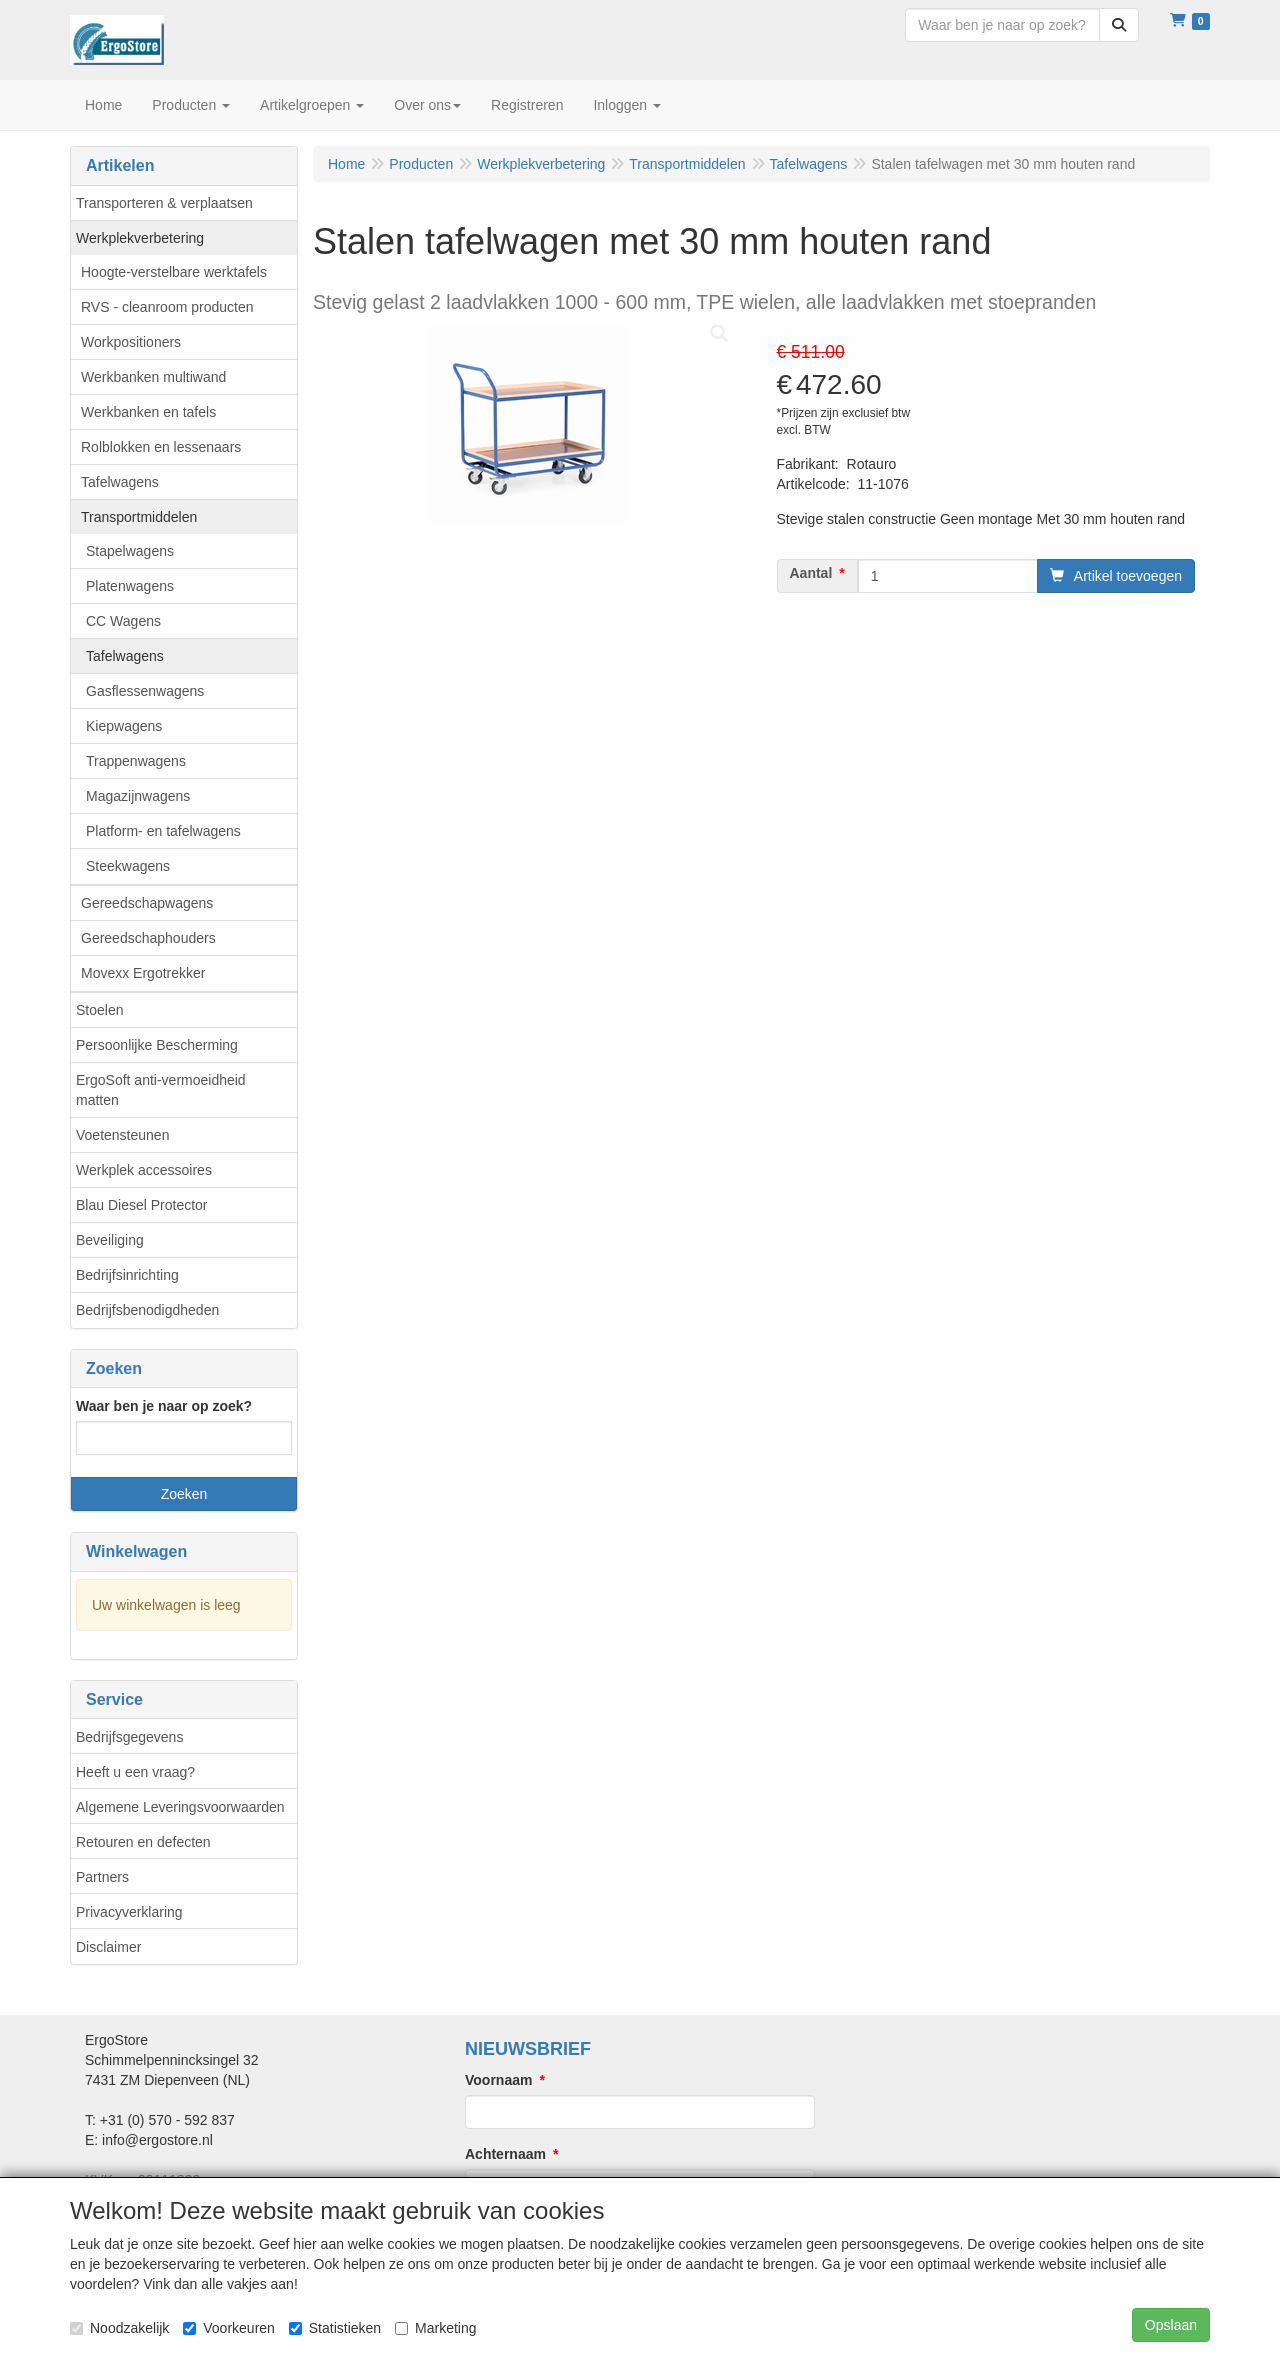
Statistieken (335, 2328)
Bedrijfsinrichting (127, 1275)
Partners (102, 1877)
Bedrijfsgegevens (129, 1737)
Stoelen (99, 1010)
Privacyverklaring (129, 1912)
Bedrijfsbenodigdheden (147, 1310)
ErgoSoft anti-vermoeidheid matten (161, 1090)
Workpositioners (131, 342)
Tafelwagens (120, 482)
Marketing (435, 2328)
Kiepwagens (124, 726)
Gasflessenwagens (145, 691)
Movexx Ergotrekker (143, 973)
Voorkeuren (229, 2328)
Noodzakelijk (119, 2328)
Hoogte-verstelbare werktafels (174, 272)
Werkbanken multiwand (153, 377)
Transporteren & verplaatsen (164, 203)
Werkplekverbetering (140, 238)
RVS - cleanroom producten (167, 307)
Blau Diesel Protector (142, 1205)
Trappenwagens (136, 761)
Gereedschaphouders (148, 938)
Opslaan (1171, 2325)
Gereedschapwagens (147, 903)
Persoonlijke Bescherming (157, 1045)
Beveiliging (110, 1240)
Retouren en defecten (143, 1842)
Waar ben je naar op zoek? (164, 1406)
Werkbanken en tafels (148, 412)
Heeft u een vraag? (135, 1772)
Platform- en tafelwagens (163, 831)
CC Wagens (123, 621)
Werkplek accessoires (144, 1170)
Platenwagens (130, 586)
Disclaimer (108, 1947)
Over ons (427, 105)
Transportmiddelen (139, 517)
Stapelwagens (130, 551)
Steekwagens (128, 866)
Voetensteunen (122, 1135)
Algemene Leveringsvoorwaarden (180, 1807)
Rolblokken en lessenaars (161, 447)
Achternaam (505, 2154)
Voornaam (498, 2080)
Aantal (811, 573)
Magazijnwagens (138, 796)
